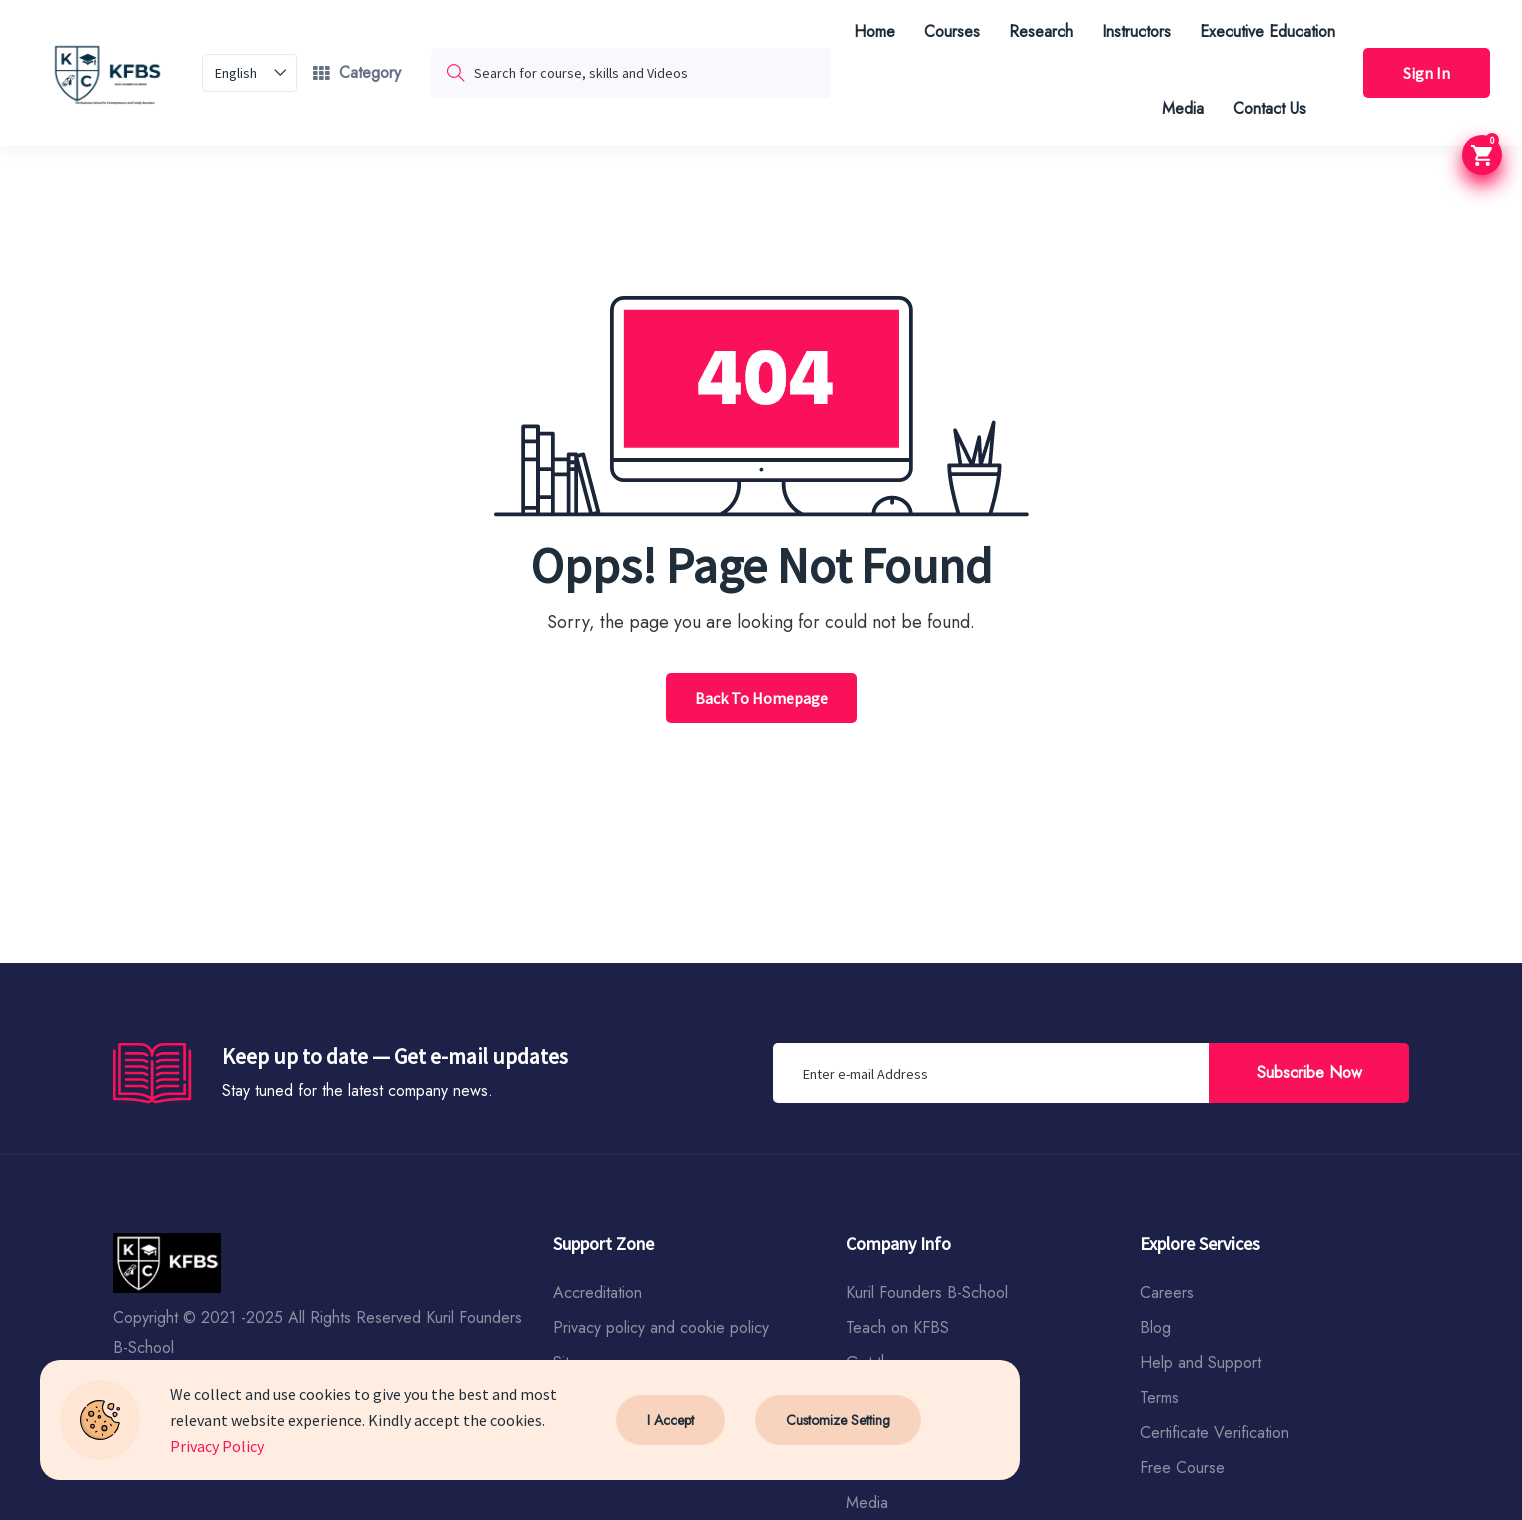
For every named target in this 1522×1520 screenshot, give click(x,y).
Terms (1159, 1397)
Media (1183, 108)
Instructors (1136, 31)
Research (1041, 31)
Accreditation (597, 1292)
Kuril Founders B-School (927, 1292)
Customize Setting (838, 1420)
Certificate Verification (1214, 1432)
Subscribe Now (1309, 1072)
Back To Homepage (761, 698)
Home (874, 31)
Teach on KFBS (897, 1327)
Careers (1167, 1292)
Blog (1155, 1327)
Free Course (1182, 1467)
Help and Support (1200, 1362)
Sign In (1426, 73)
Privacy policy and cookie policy (661, 1327)
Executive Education (1267, 31)
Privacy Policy (217, 1446)
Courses (952, 31)
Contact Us (1269, 108)
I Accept (670, 1420)
